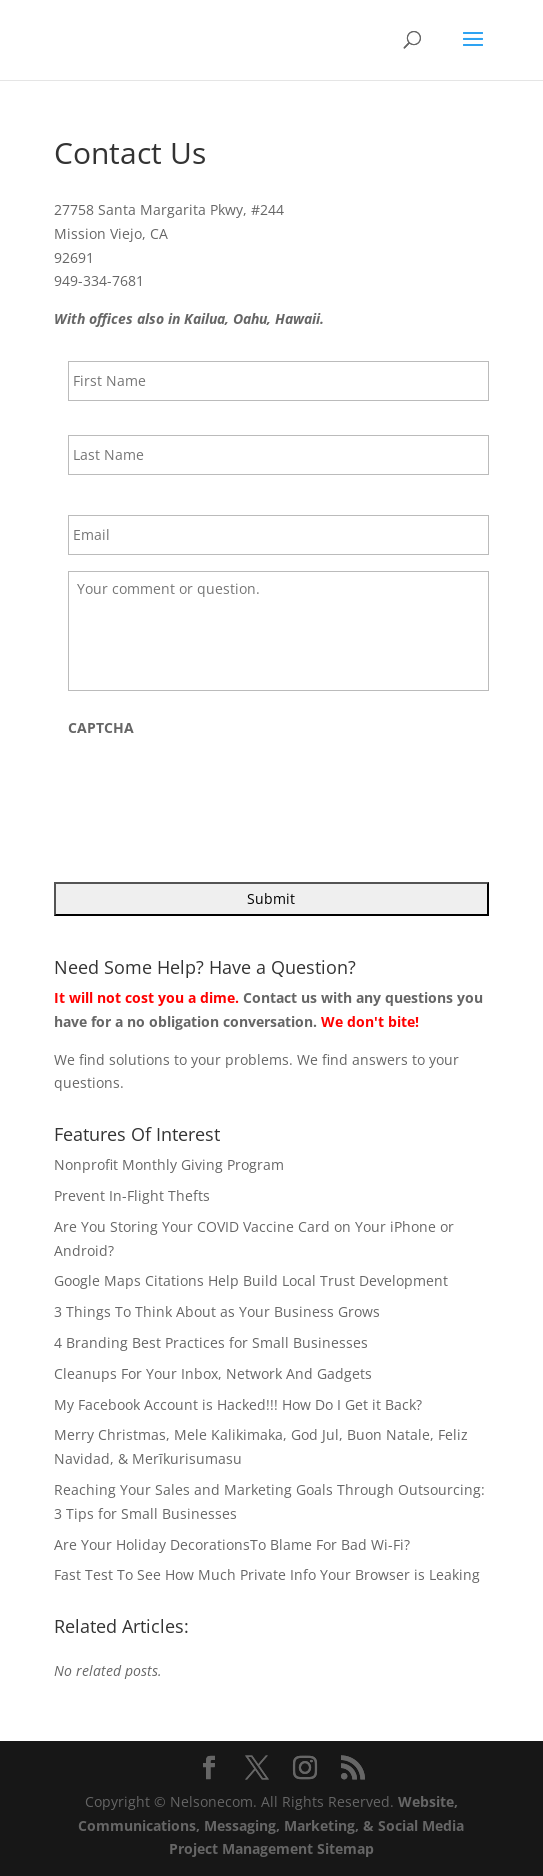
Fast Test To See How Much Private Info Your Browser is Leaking (267, 1574)
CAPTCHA (101, 728)
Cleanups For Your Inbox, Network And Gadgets (213, 1373)
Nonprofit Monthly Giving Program (169, 1164)
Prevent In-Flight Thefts (132, 1195)
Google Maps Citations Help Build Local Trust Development (251, 1280)
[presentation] (220, 788)
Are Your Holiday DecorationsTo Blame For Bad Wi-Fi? (232, 1544)
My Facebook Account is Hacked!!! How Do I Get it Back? (238, 1404)
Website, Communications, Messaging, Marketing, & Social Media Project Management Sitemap (271, 1825)
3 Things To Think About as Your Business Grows (217, 1311)
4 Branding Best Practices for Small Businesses (211, 1342)
